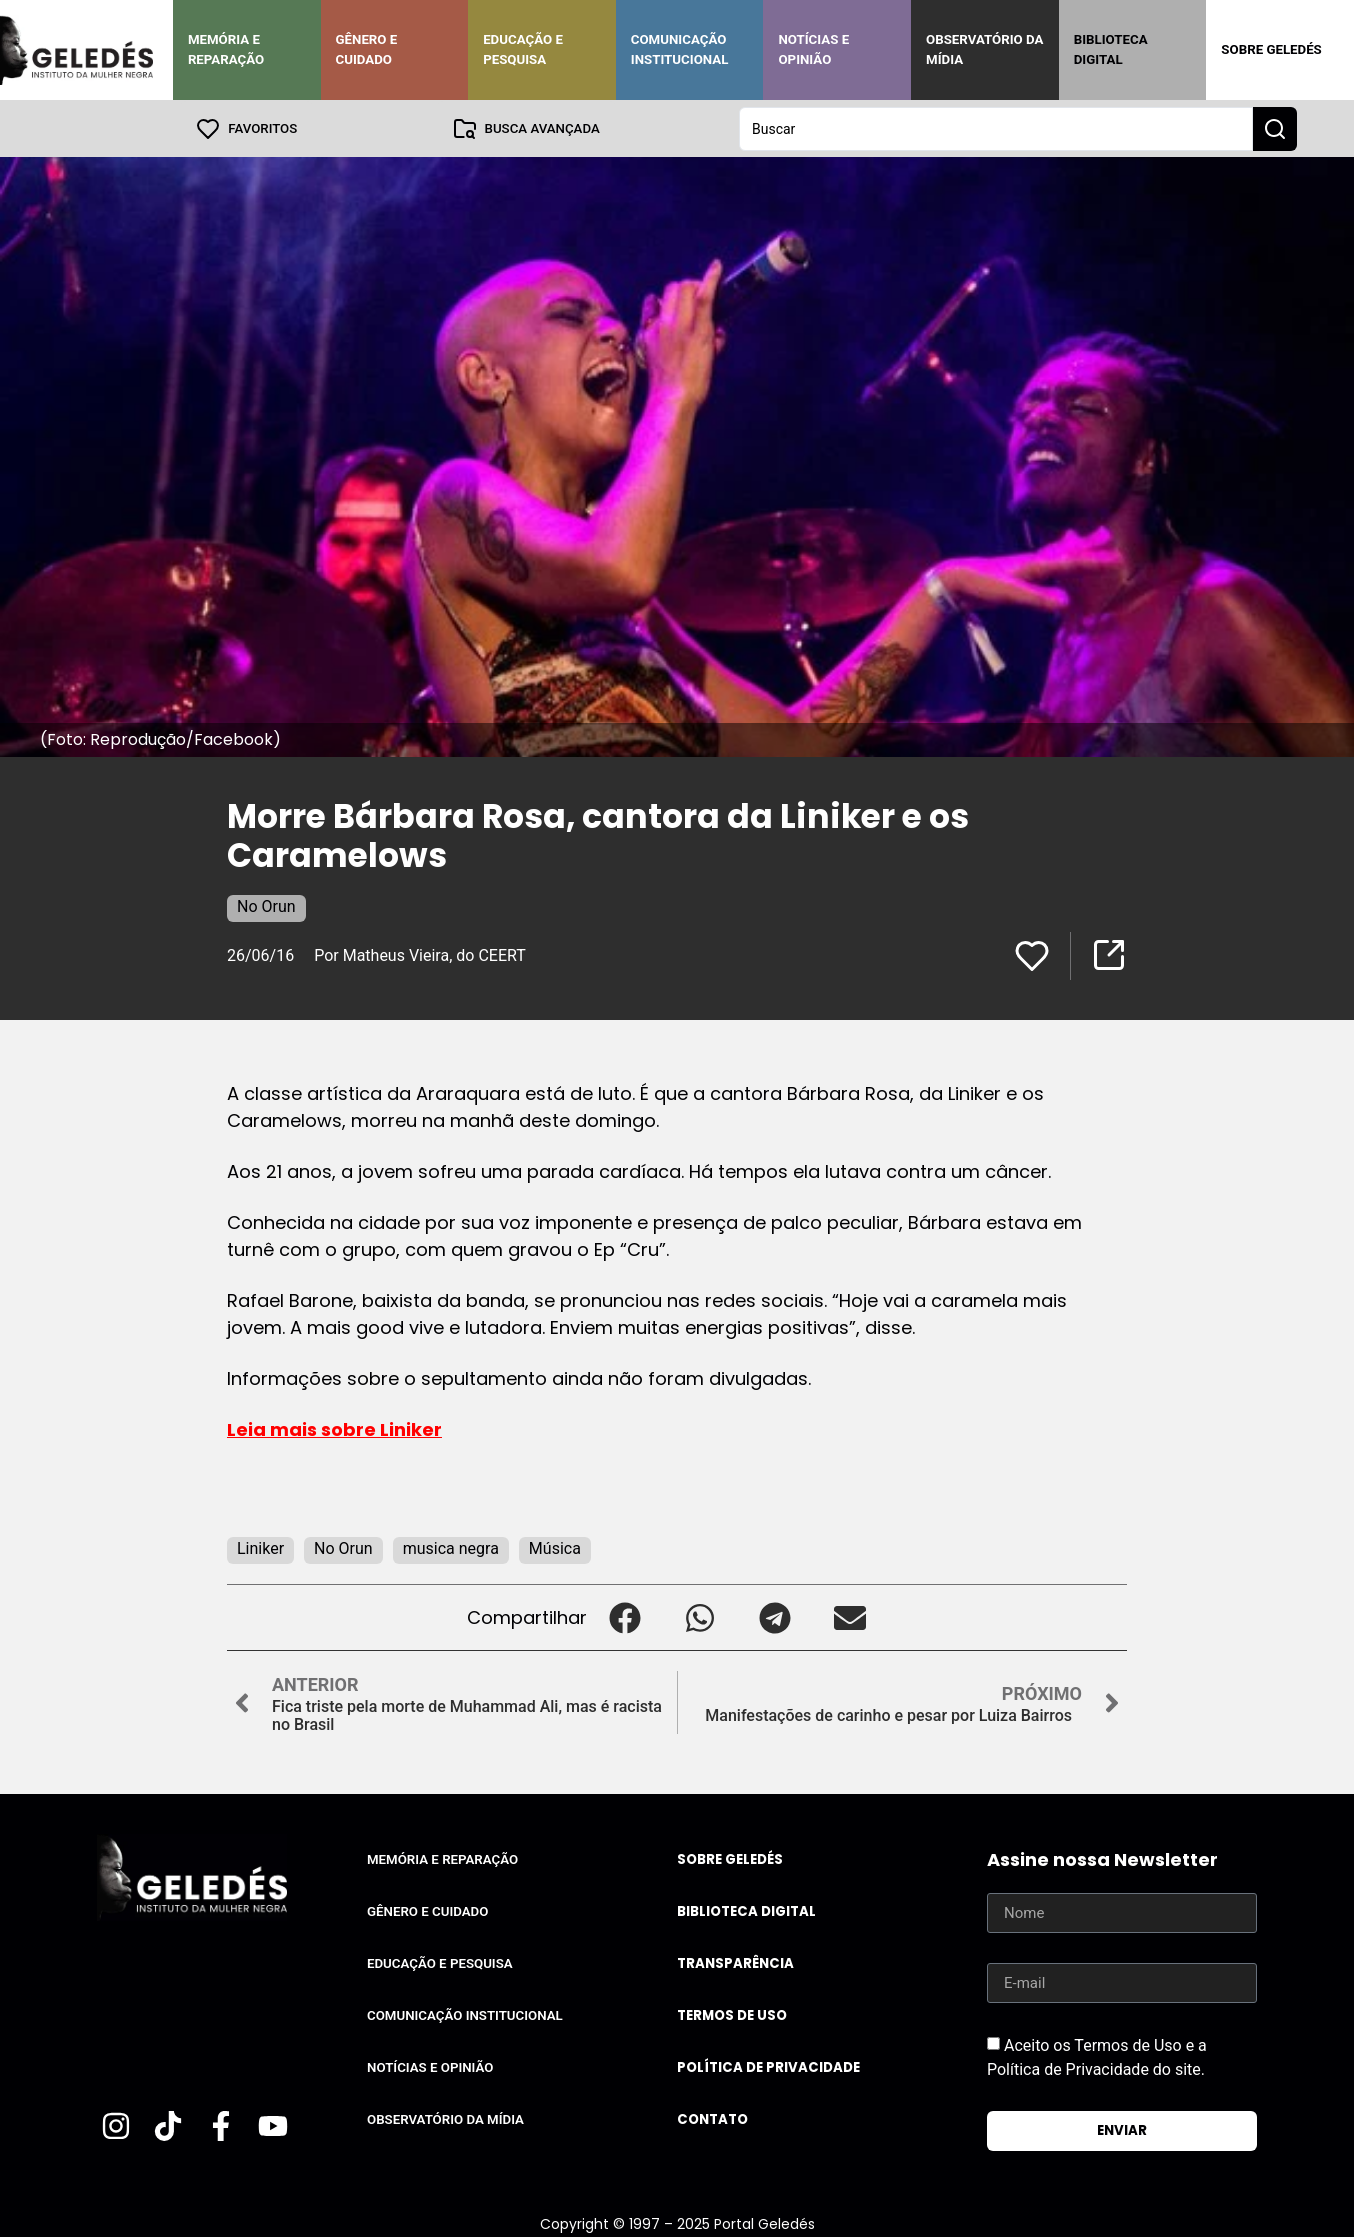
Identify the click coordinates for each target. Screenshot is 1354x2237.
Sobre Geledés (1271, 49)
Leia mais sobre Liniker (334, 1428)
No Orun (266, 905)
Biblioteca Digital (1111, 49)
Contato (712, 2118)
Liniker (260, 1547)
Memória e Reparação (226, 49)
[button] (624, 1616)
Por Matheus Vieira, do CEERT (420, 954)
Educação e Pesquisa (523, 49)
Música (555, 1547)
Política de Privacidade (768, 2066)
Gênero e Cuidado (367, 49)
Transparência (735, 1962)
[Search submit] (1275, 128)
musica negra (451, 1547)
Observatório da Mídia (984, 49)
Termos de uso (732, 2014)
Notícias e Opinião (813, 49)
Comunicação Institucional (680, 49)
